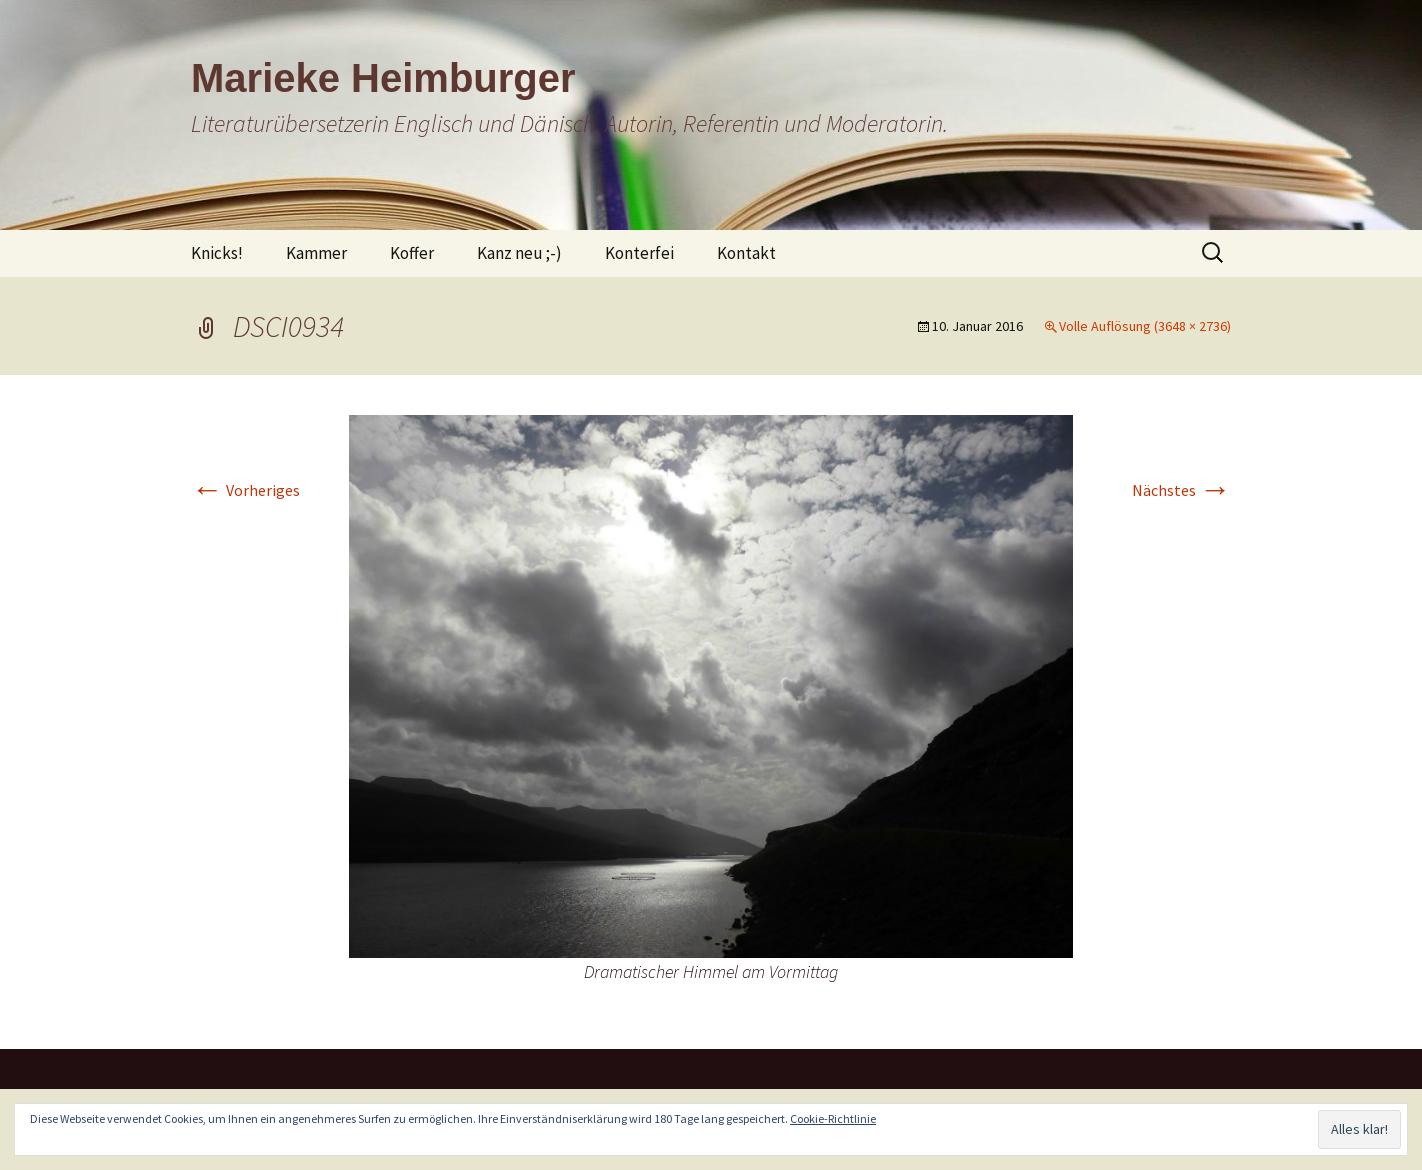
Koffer (412, 253)
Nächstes (1181, 490)
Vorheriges (245, 490)
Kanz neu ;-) (519, 253)
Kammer (316, 253)
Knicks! (217, 253)
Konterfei (639, 253)
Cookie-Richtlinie (833, 1118)
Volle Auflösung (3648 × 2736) (1145, 326)
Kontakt (746, 253)
